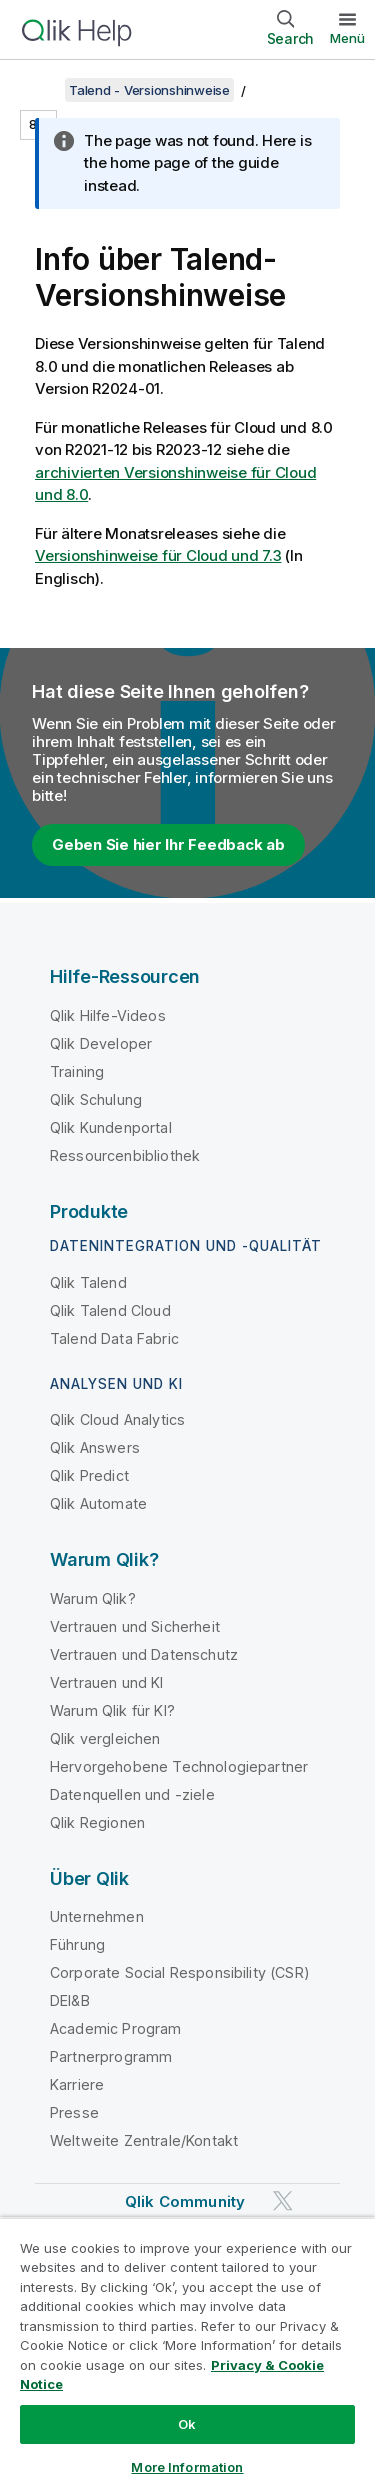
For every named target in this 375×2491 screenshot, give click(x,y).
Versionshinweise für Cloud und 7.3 (158, 555)
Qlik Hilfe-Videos (108, 1015)
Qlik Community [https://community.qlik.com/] (185, 2201)
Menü (347, 38)
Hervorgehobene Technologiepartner (179, 1766)
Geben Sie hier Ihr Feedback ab (168, 844)
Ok (187, 2424)
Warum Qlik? (93, 1598)
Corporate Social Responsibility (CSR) (180, 1972)
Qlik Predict (89, 1475)
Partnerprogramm (111, 2056)
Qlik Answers (95, 1447)
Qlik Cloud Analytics (117, 1419)
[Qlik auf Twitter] (283, 2201)
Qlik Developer (101, 1043)
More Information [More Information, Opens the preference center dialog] (187, 2467)
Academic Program (116, 2028)
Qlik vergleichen (105, 1738)
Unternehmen (97, 1916)
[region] (187, 2354)
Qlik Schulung (96, 1099)
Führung (77, 1944)
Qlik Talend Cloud (110, 1310)
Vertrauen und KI (107, 1682)
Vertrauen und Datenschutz (144, 1654)
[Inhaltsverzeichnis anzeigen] (40, 90)
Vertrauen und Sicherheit (135, 1626)
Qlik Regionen (97, 1822)
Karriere (77, 2084)
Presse (74, 2112)
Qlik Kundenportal (111, 1127)
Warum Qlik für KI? (112, 1710)
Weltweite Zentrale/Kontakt (144, 2140)
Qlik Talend (88, 1282)
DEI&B (70, 2000)
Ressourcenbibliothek (125, 1155)
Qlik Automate (98, 1503)
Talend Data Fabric (114, 1338)
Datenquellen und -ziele (132, 1794)
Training (77, 1071)
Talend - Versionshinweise (149, 90)
